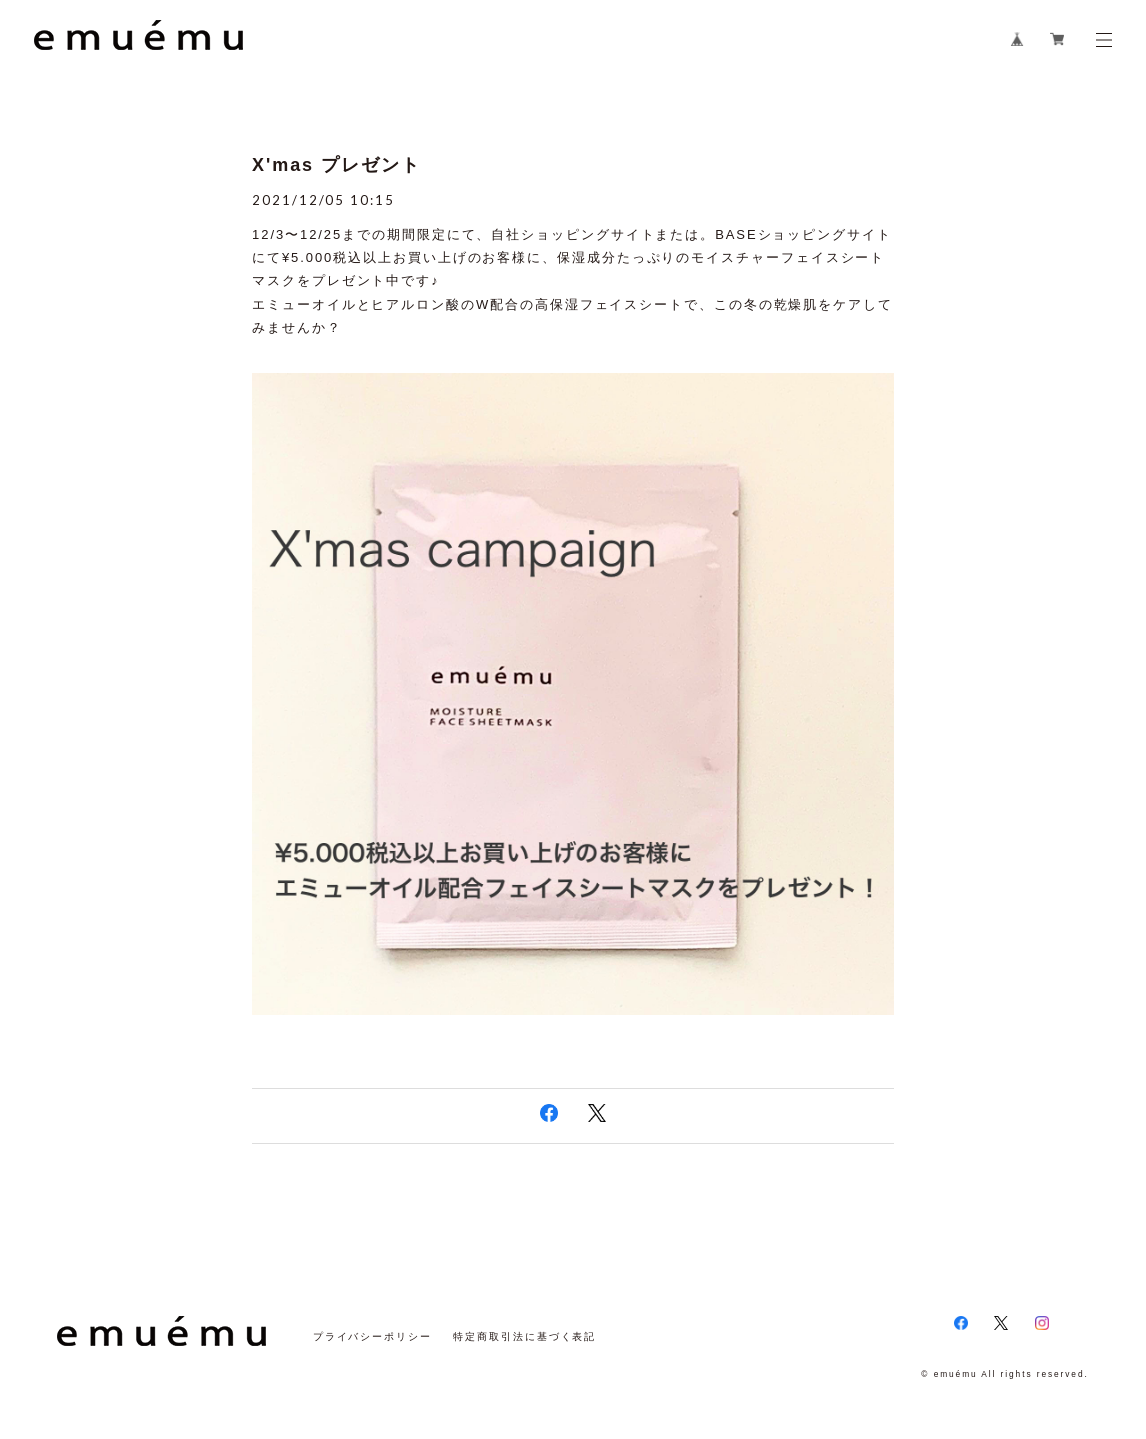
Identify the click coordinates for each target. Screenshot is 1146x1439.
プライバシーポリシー (372, 1336)
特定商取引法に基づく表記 (524, 1336)
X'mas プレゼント (336, 165)
